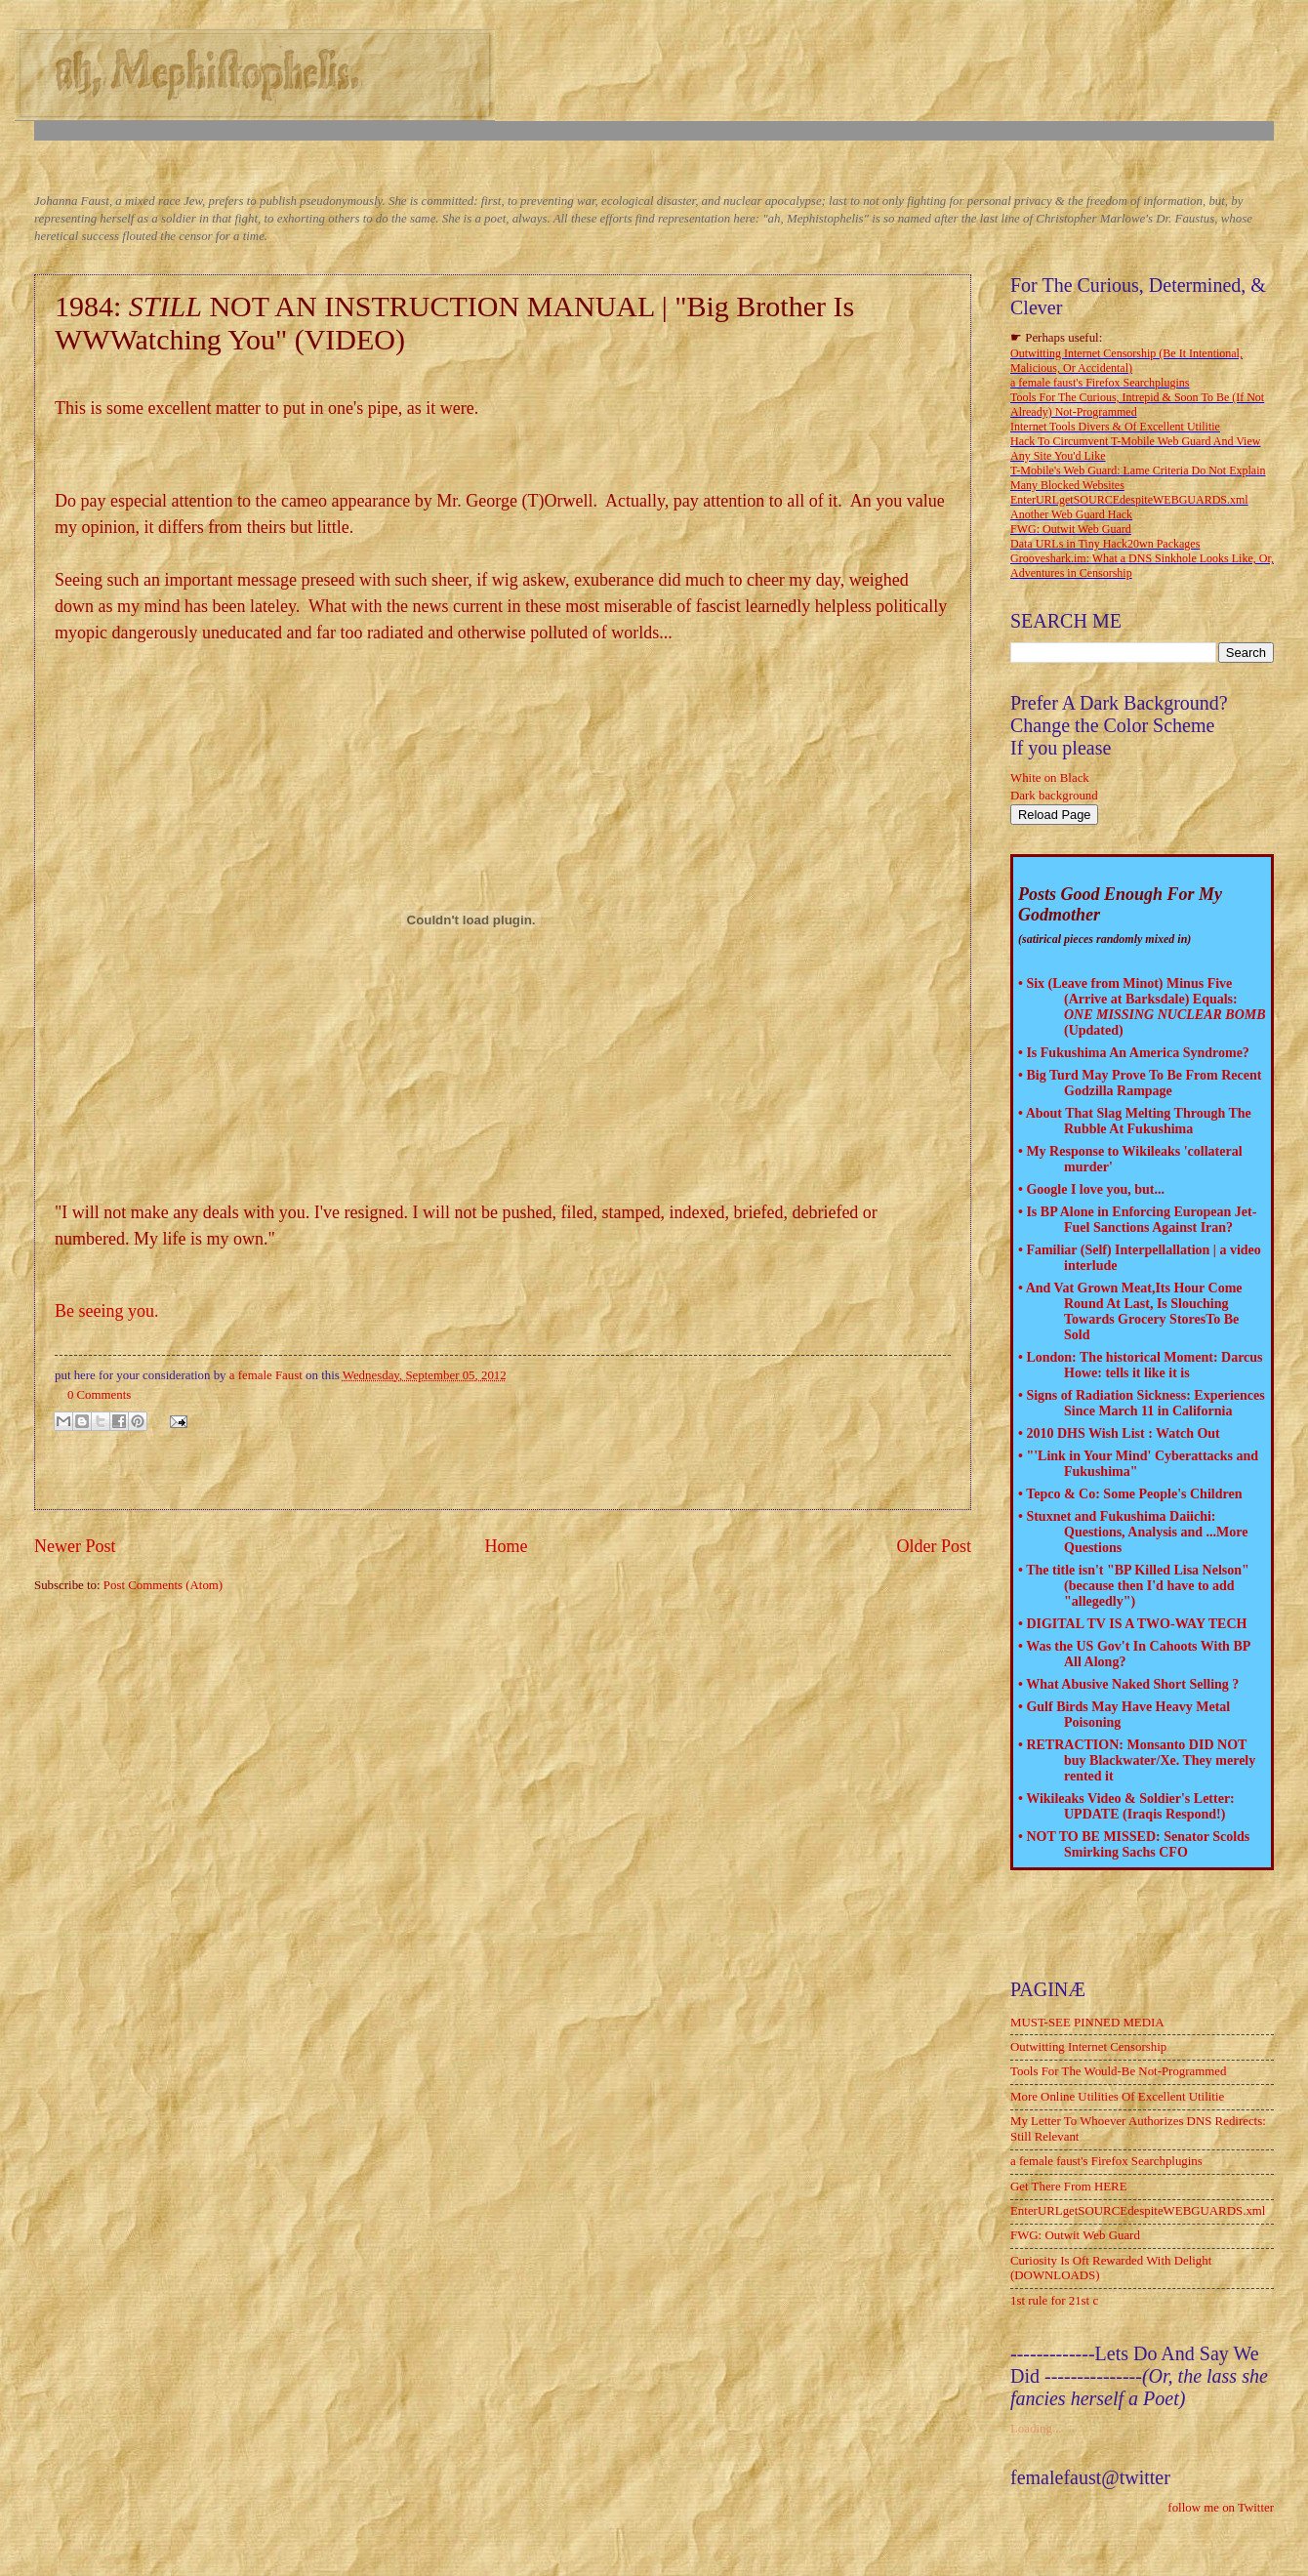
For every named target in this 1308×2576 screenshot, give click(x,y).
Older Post (933, 1546)
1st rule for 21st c (1054, 2301)
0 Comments (99, 1395)
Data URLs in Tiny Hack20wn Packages (1105, 544)
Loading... (1036, 2428)
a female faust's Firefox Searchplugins (1099, 382)
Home (505, 1546)
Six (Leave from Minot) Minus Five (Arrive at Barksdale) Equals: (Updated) (1145, 1007)
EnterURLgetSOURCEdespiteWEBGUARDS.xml (1129, 500)
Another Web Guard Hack (1071, 514)
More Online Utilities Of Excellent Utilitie (1117, 2097)
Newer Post (75, 1546)
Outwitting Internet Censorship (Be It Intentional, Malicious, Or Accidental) (1126, 361)
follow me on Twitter (1220, 2508)
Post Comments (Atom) (163, 1585)
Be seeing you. (106, 1311)
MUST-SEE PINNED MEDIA (1087, 2022)
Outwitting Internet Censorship (1088, 2047)
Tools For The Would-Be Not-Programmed (1118, 2071)
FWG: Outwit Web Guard (1070, 529)
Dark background (1054, 795)
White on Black (1049, 778)
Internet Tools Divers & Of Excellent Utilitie (1115, 426)
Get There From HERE (1068, 2186)
